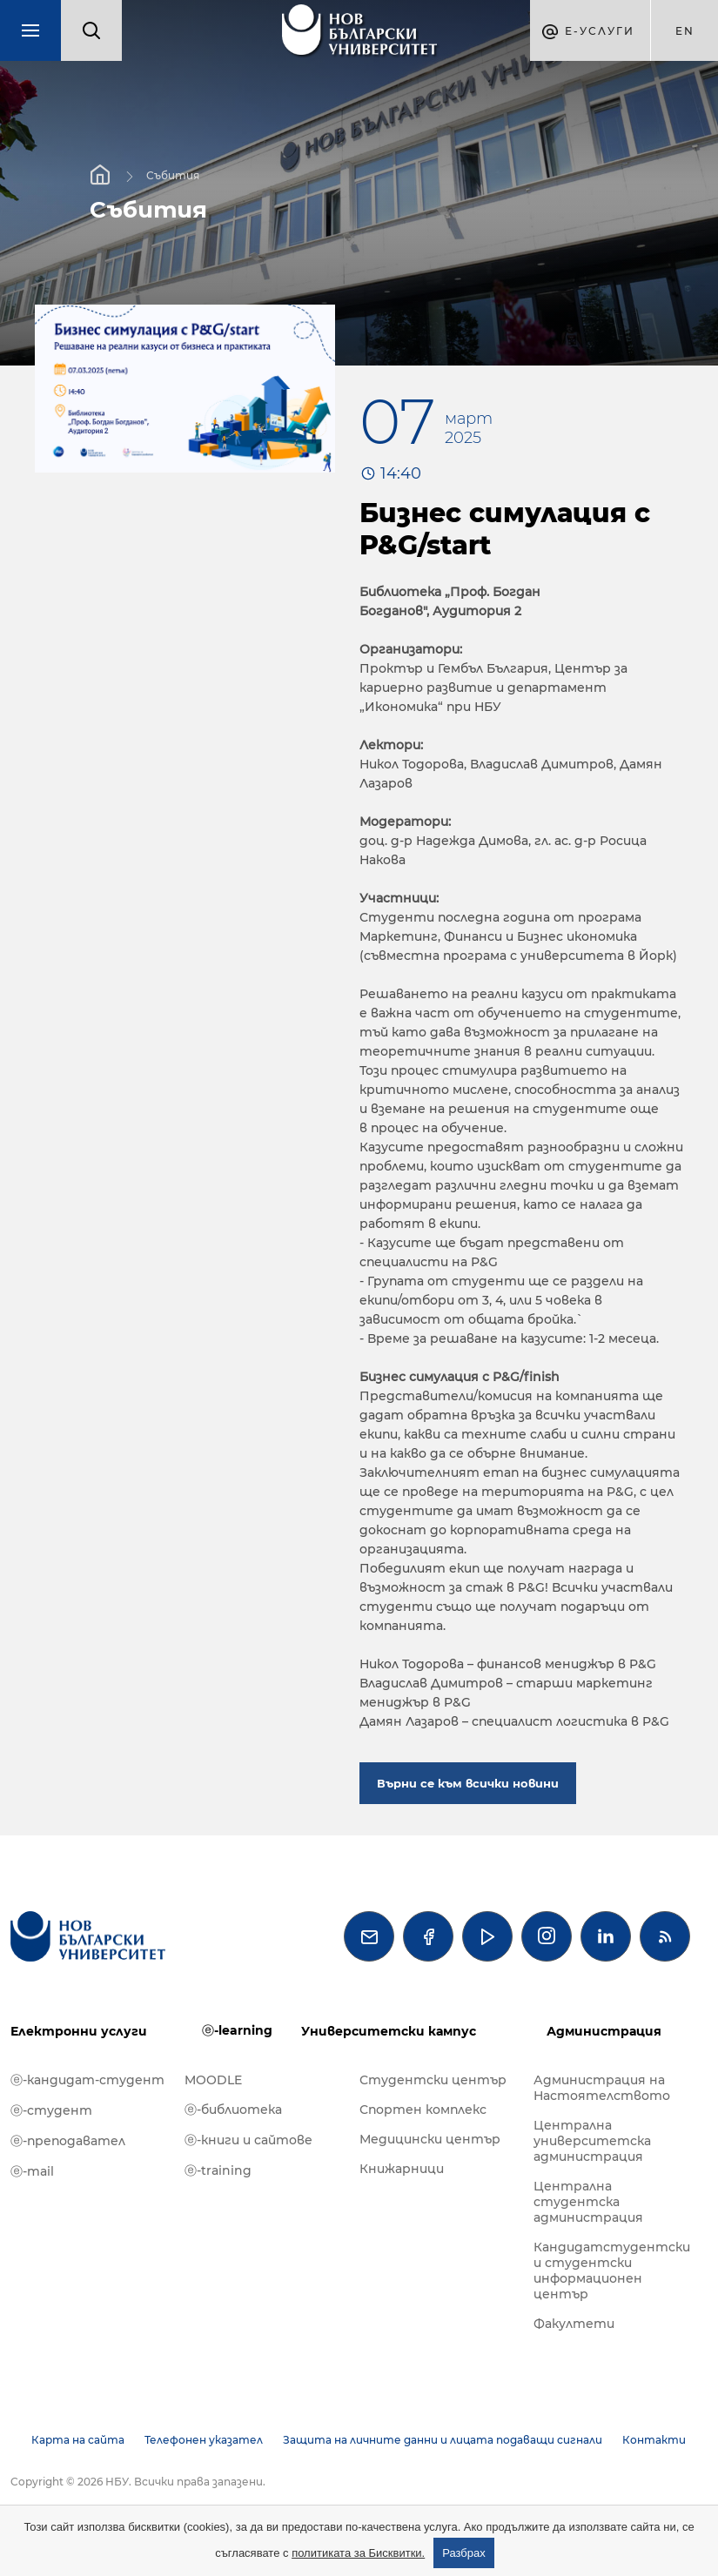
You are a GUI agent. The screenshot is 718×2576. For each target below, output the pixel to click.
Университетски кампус (388, 2031)
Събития (172, 175)
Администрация (604, 2031)
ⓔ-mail (32, 2171)
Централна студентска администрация (588, 2201)
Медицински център (429, 2139)
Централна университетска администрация (592, 2140)
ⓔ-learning (237, 2030)
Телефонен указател (203, 2439)
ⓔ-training (218, 2170)
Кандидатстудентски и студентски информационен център (611, 2270)
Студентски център (433, 2080)
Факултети (573, 2323)
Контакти (654, 2439)
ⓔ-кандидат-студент (87, 2080)
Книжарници (401, 2169)
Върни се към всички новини (468, 1783)
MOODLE (213, 2080)
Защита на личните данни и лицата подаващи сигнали (442, 2439)
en (685, 30)
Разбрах (464, 2552)
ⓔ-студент (51, 2110)
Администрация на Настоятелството (601, 2087)
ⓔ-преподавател (67, 2141)
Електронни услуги (78, 2031)
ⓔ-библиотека (233, 2109)
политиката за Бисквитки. (358, 2552)
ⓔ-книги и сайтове (248, 2140)
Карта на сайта (77, 2439)
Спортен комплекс (422, 2109)
